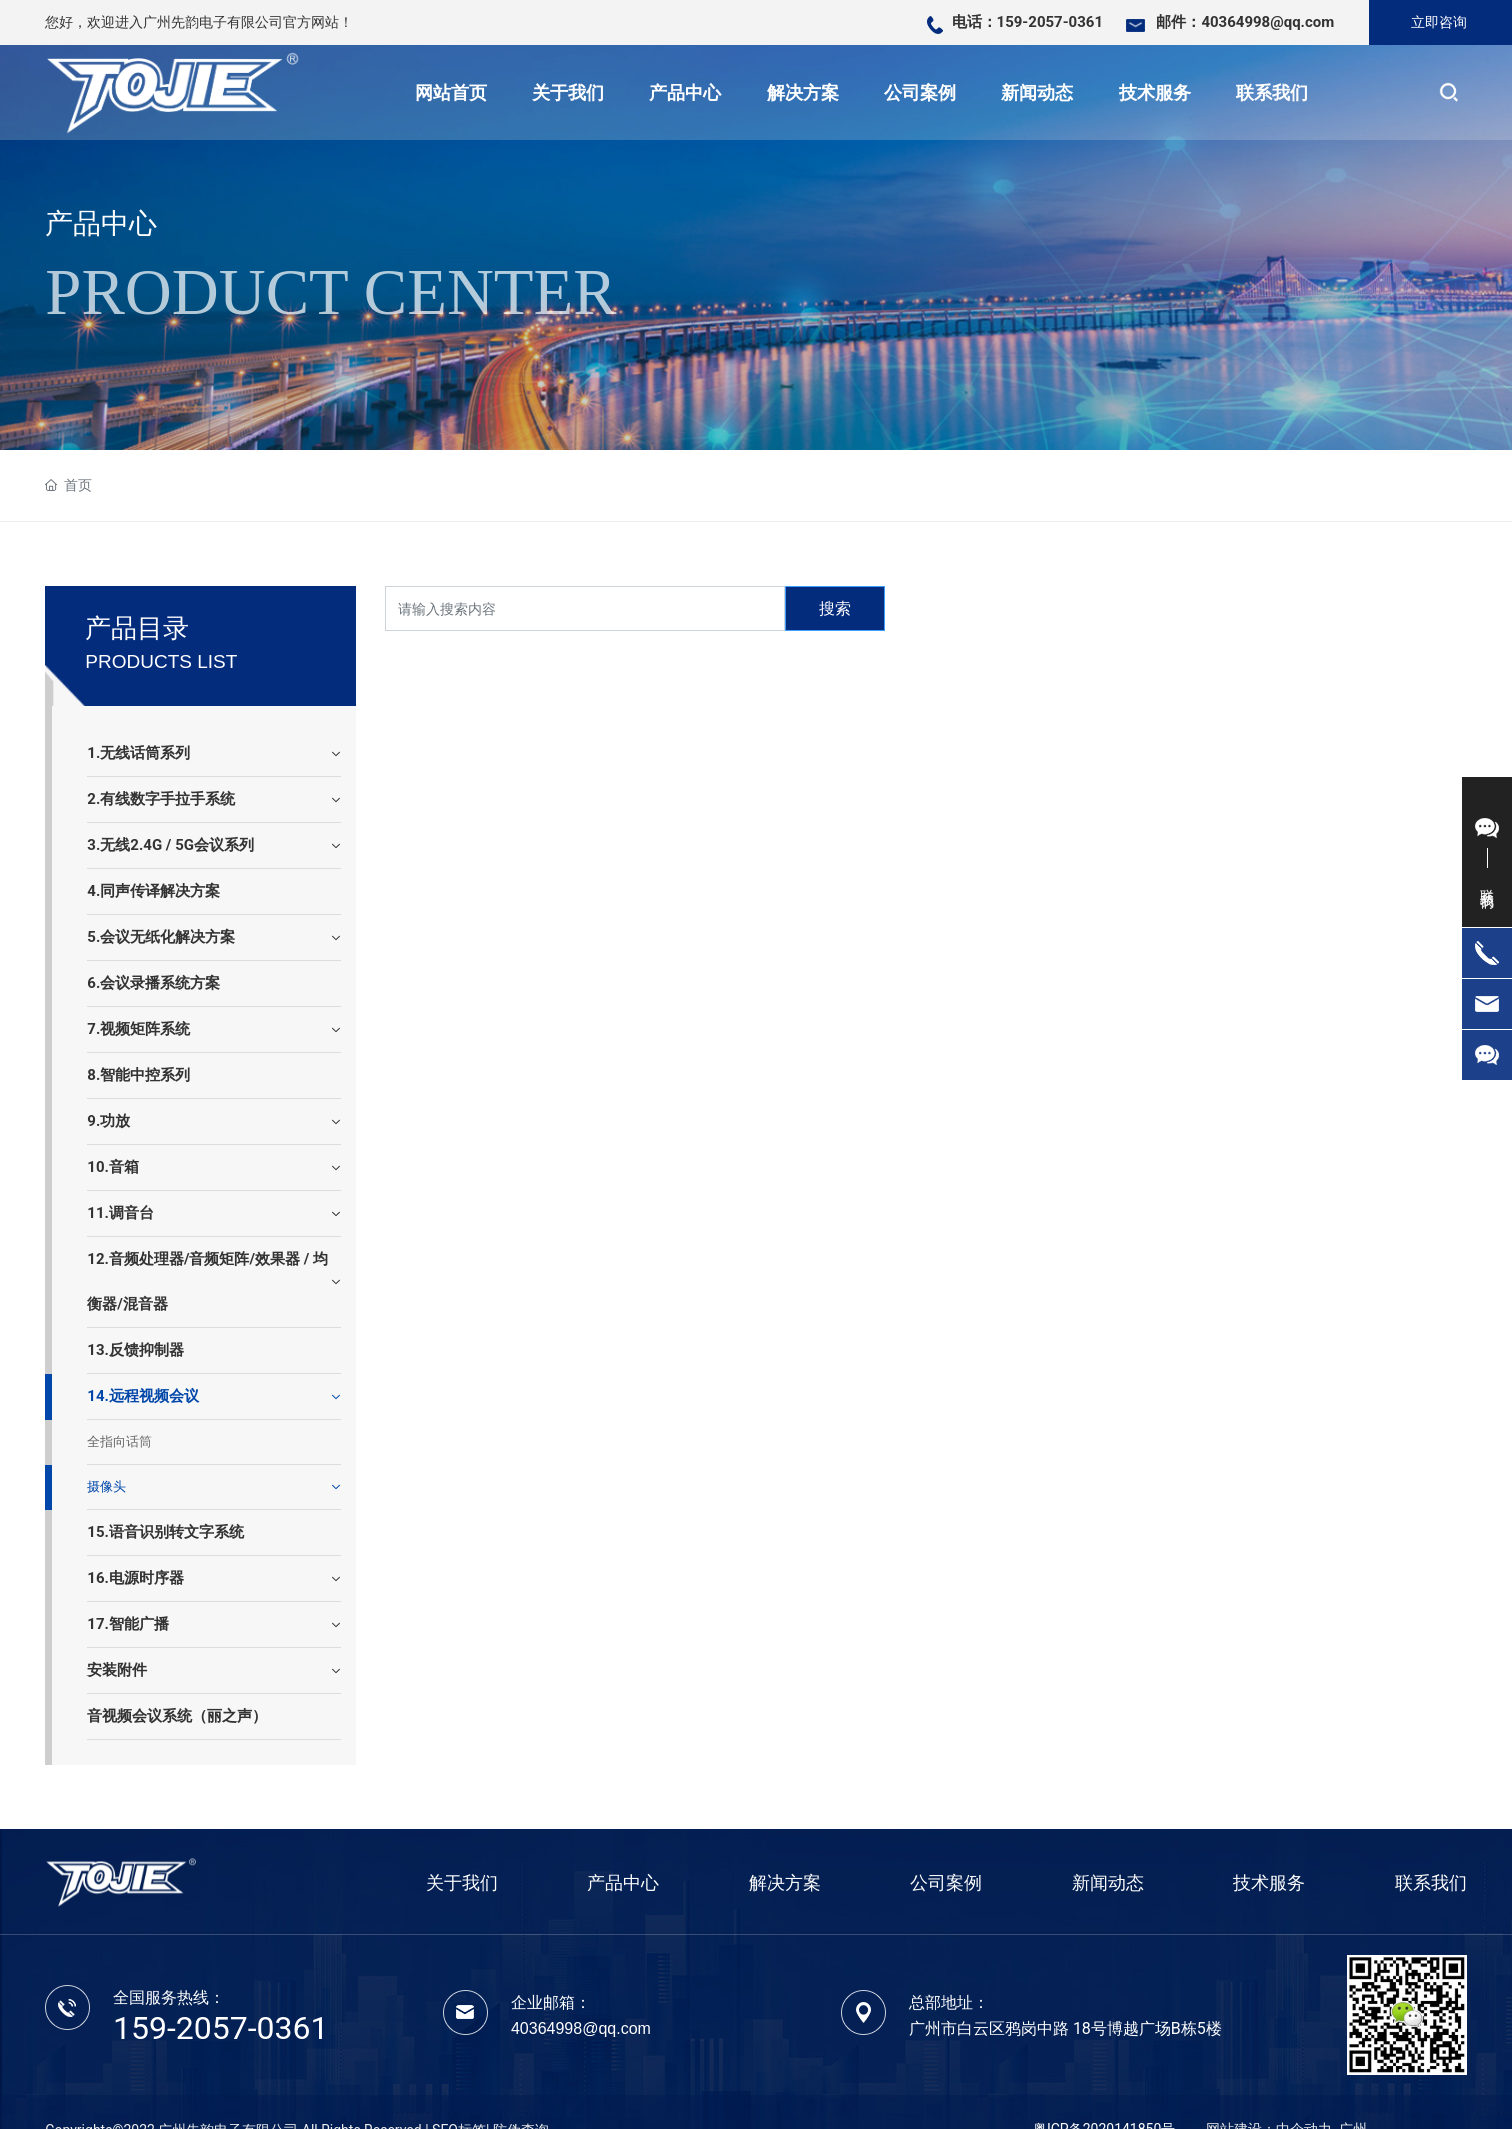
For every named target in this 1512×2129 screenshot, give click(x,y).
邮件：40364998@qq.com (1245, 22)
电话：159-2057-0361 (1028, 22)
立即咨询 (1439, 22)
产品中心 (101, 223)
